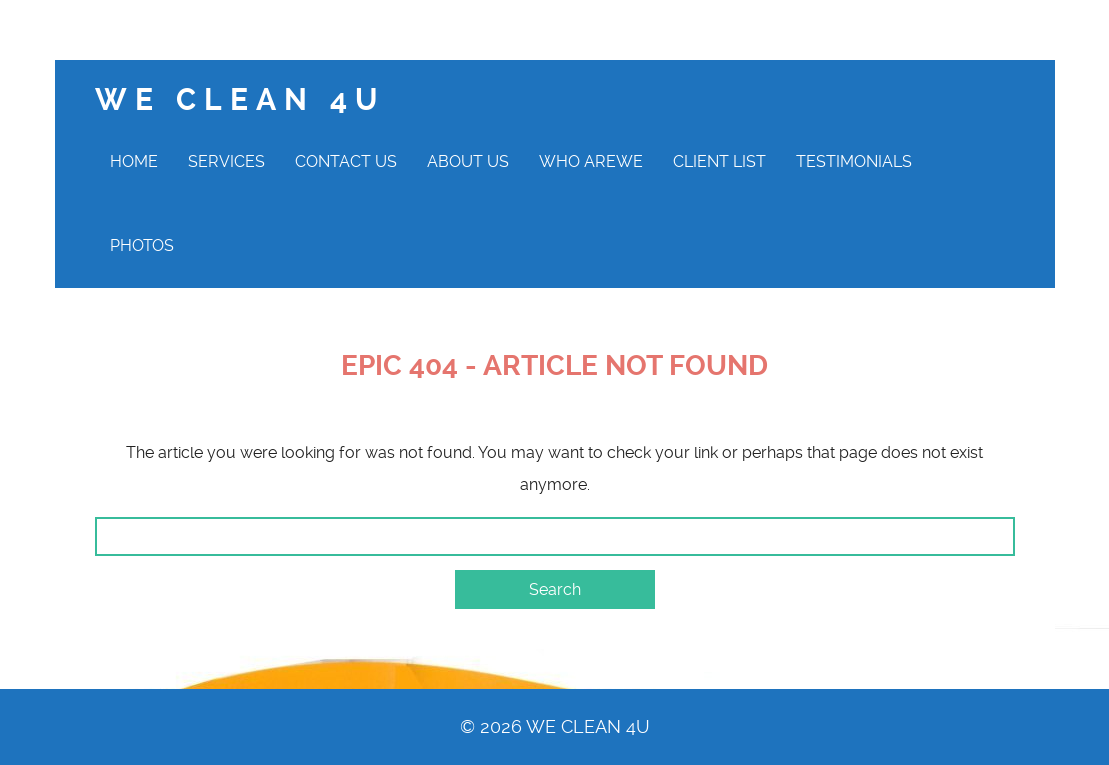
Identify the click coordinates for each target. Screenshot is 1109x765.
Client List (719, 161)
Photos (142, 245)
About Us (468, 161)
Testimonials (854, 161)
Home (134, 161)
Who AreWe (591, 161)
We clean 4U (240, 99)
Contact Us (346, 161)
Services (226, 161)
